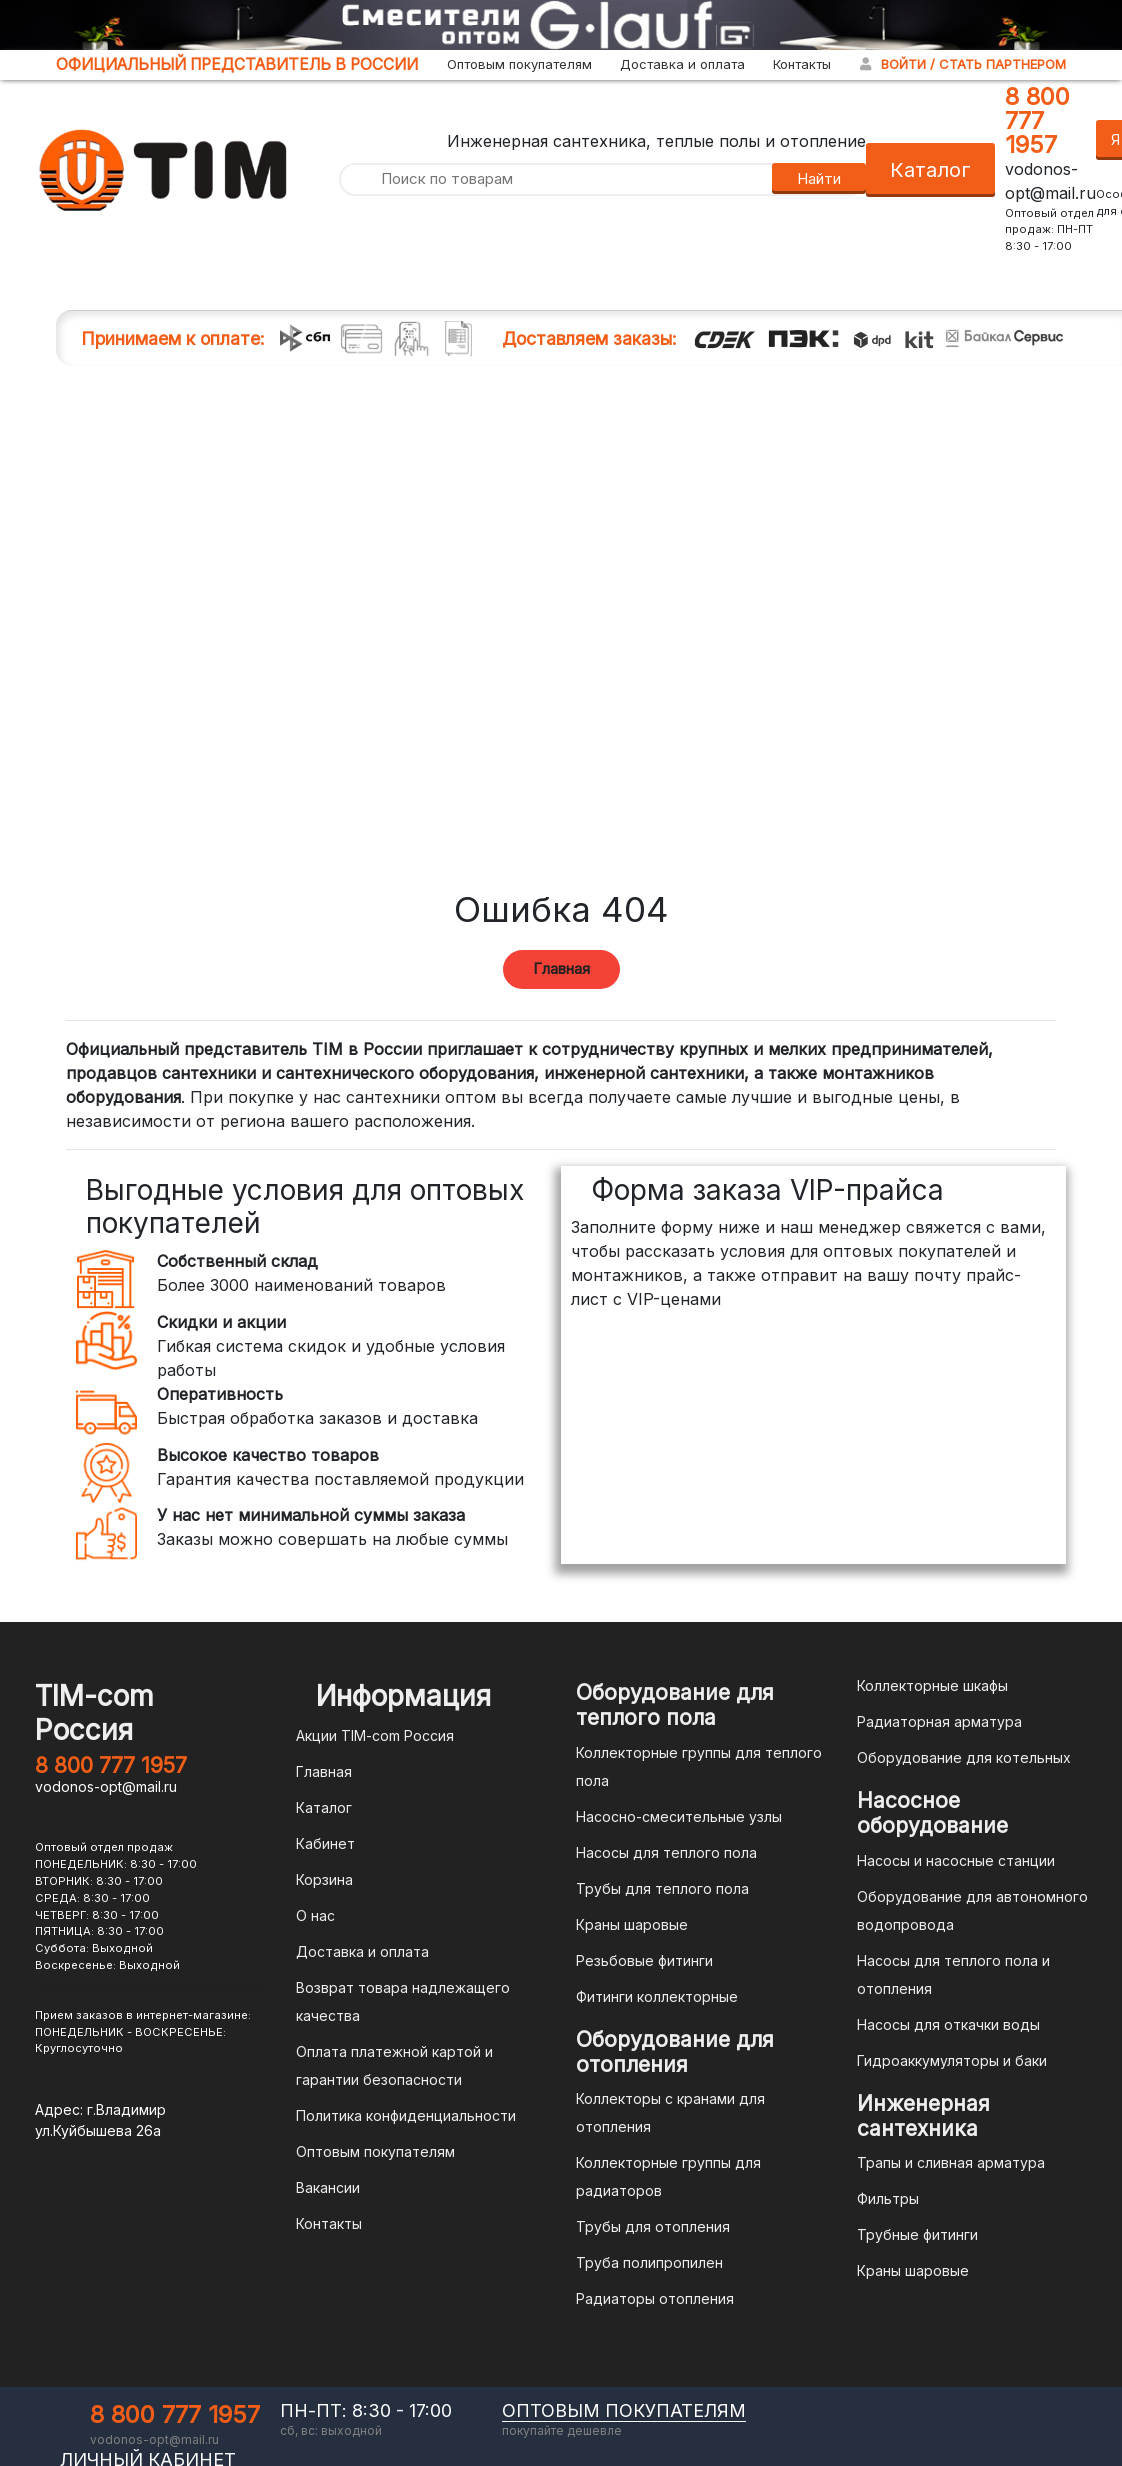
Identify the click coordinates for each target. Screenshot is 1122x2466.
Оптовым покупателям (519, 64)
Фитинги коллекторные (657, 1996)
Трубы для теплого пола (662, 1888)
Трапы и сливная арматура (951, 2162)
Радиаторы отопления (655, 2298)
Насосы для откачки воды (948, 2024)
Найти (819, 178)
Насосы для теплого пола (666, 1852)
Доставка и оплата (682, 64)
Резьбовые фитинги (644, 1960)
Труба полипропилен (649, 2262)
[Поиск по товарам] (555, 179)
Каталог (930, 170)
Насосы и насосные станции (956, 1860)
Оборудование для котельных (964, 1757)
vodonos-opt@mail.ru (106, 1786)
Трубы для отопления (653, 2226)
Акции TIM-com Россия (375, 1735)
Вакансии (328, 2187)
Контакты (802, 64)
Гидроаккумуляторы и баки (952, 2060)
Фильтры (888, 2198)
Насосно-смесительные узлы (679, 1816)
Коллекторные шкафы (932, 1685)
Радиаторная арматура (939, 1721)
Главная (561, 968)
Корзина (324, 1879)
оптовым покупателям (624, 2410)
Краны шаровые (632, 1924)
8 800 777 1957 (1037, 120)
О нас (315, 1915)
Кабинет (325, 1843)
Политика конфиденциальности (406, 2115)
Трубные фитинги (917, 2234)
